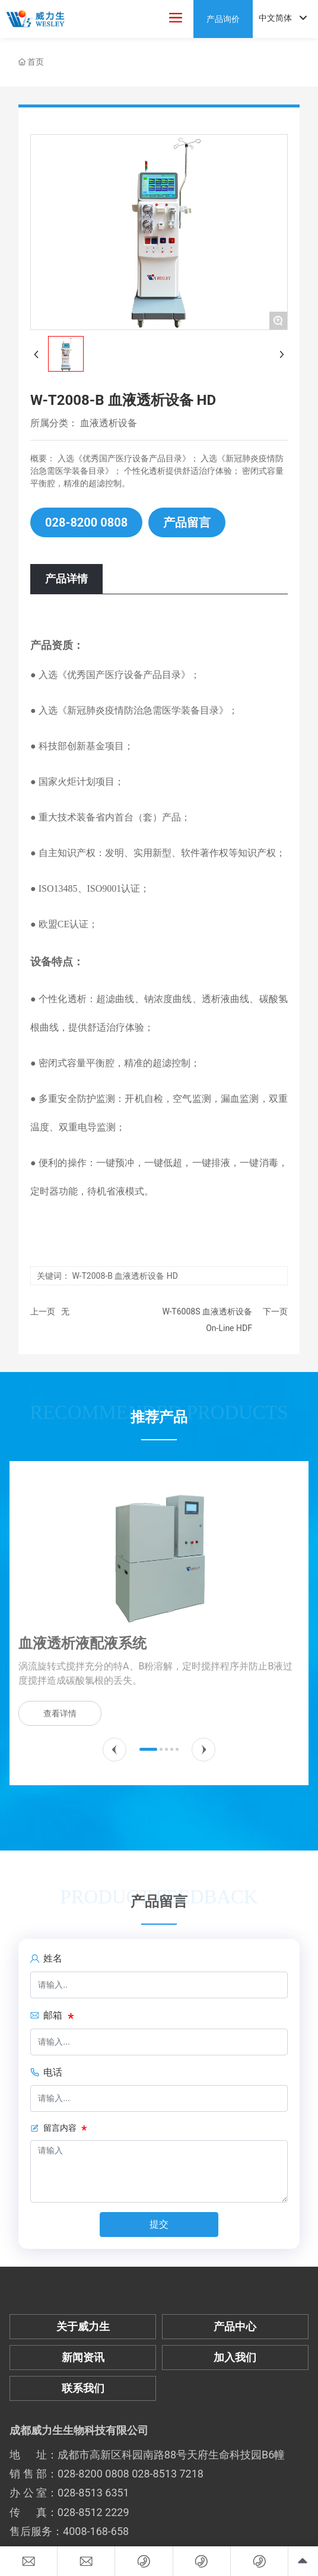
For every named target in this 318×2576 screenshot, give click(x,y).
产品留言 (187, 522)
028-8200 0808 (86, 522)
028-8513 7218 (167, 2473)
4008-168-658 (96, 2531)
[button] (114, 1749)
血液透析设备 (108, 423)
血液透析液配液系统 (82, 1643)
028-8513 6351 (93, 2492)
